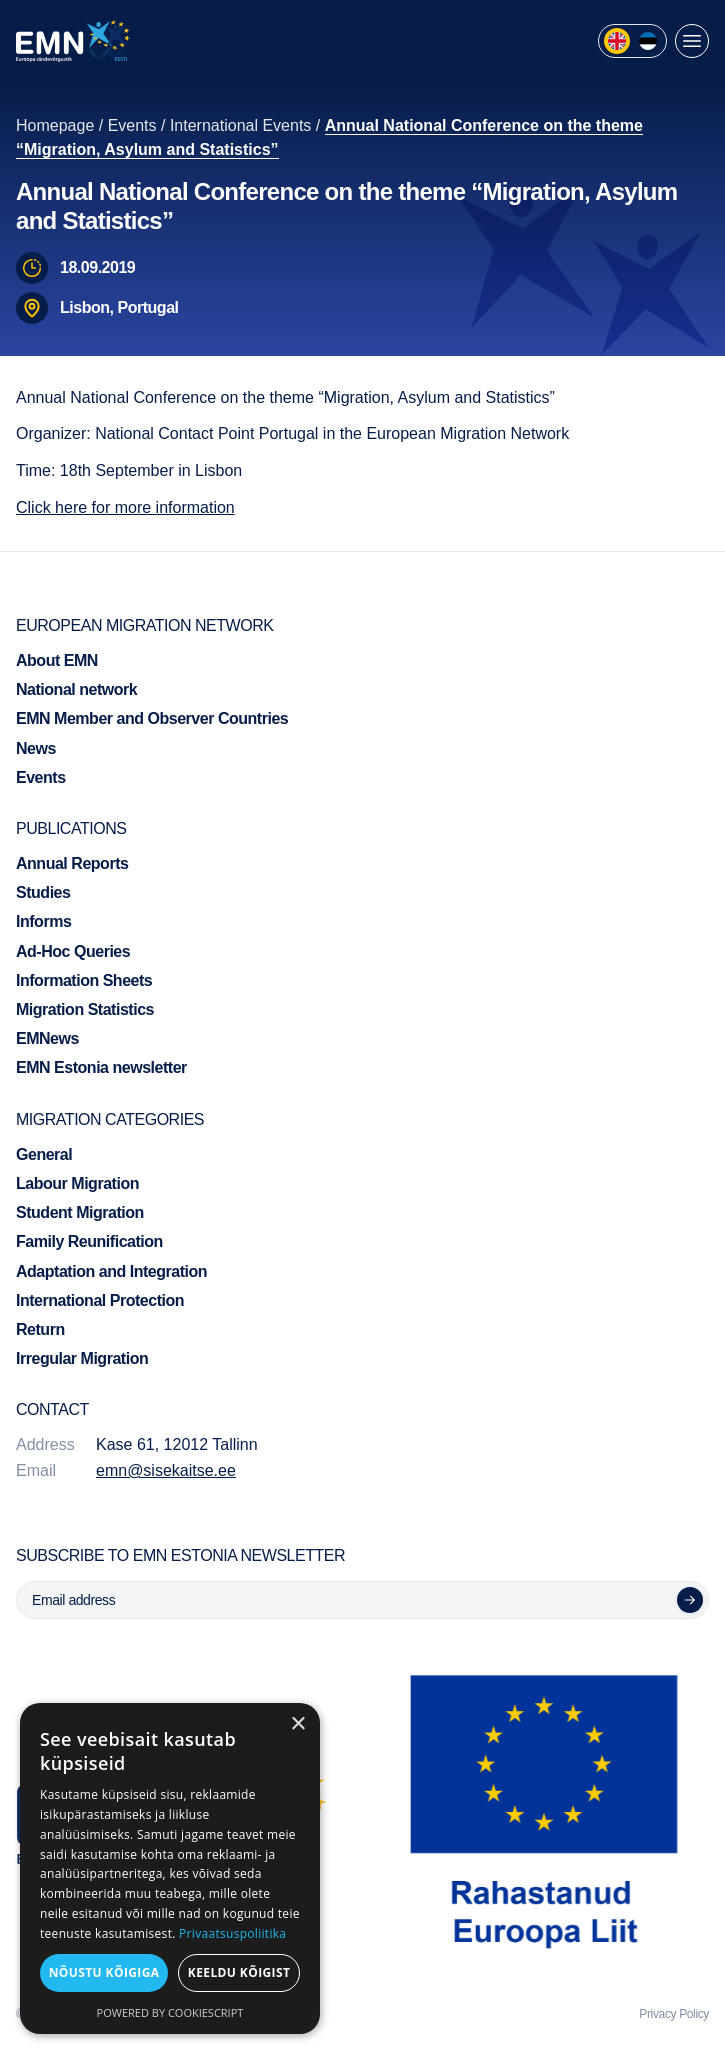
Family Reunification (89, 1241)
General (44, 1154)
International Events (240, 125)
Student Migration (80, 1212)
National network (76, 689)
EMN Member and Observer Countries (152, 718)
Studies (43, 892)
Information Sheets (84, 980)
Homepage (55, 125)
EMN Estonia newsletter (101, 1067)
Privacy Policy (674, 2014)
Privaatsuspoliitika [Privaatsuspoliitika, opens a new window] (232, 1933)
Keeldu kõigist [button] (239, 1972)
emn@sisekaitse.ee (166, 1470)
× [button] (297, 1724)
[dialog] (170, 1868)
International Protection (100, 1300)
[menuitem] (617, 41)
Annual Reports (72, 863)
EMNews (47, 1038)
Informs (43, 921)
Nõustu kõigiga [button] (104, 1972)
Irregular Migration (82, 1358)
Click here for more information (125, 507)
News (36, 748)
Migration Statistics (85, 1009)
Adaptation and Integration (111, 1271)
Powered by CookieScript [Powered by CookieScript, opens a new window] (170, 2012)
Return (40, 1329)
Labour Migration (77, 1183)
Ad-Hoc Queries (73, 951)
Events (132, 125)
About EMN (57, 660)
